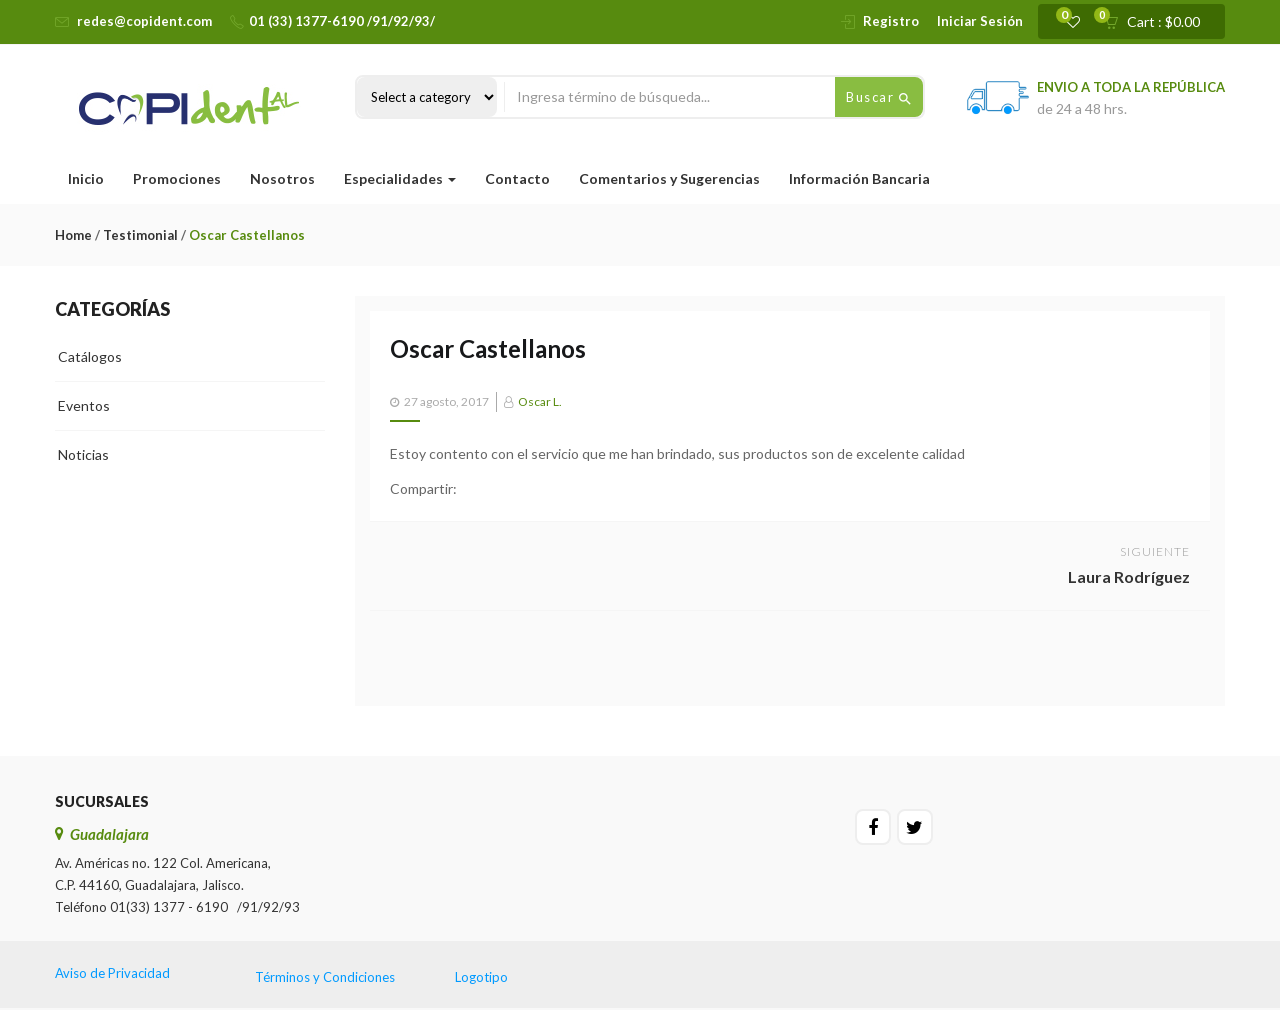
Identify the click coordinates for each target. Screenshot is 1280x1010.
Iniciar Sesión (980, 21)
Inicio (86, 178)
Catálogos (90, 356)
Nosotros (282, 178)
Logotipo (481, 977)
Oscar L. (540, 401)
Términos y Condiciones (325, 977)
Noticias (83, 454)
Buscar (879, 98)
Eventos (84, 405)
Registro (891, 21)
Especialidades (400, 178)
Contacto (517, 178)
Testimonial (140, 235)
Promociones (177, 178)
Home (73, 235)
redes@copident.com (144, 21)
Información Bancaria (859, 178)
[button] (1158, 22)
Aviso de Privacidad (112, 973)
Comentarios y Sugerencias (669, 178)
